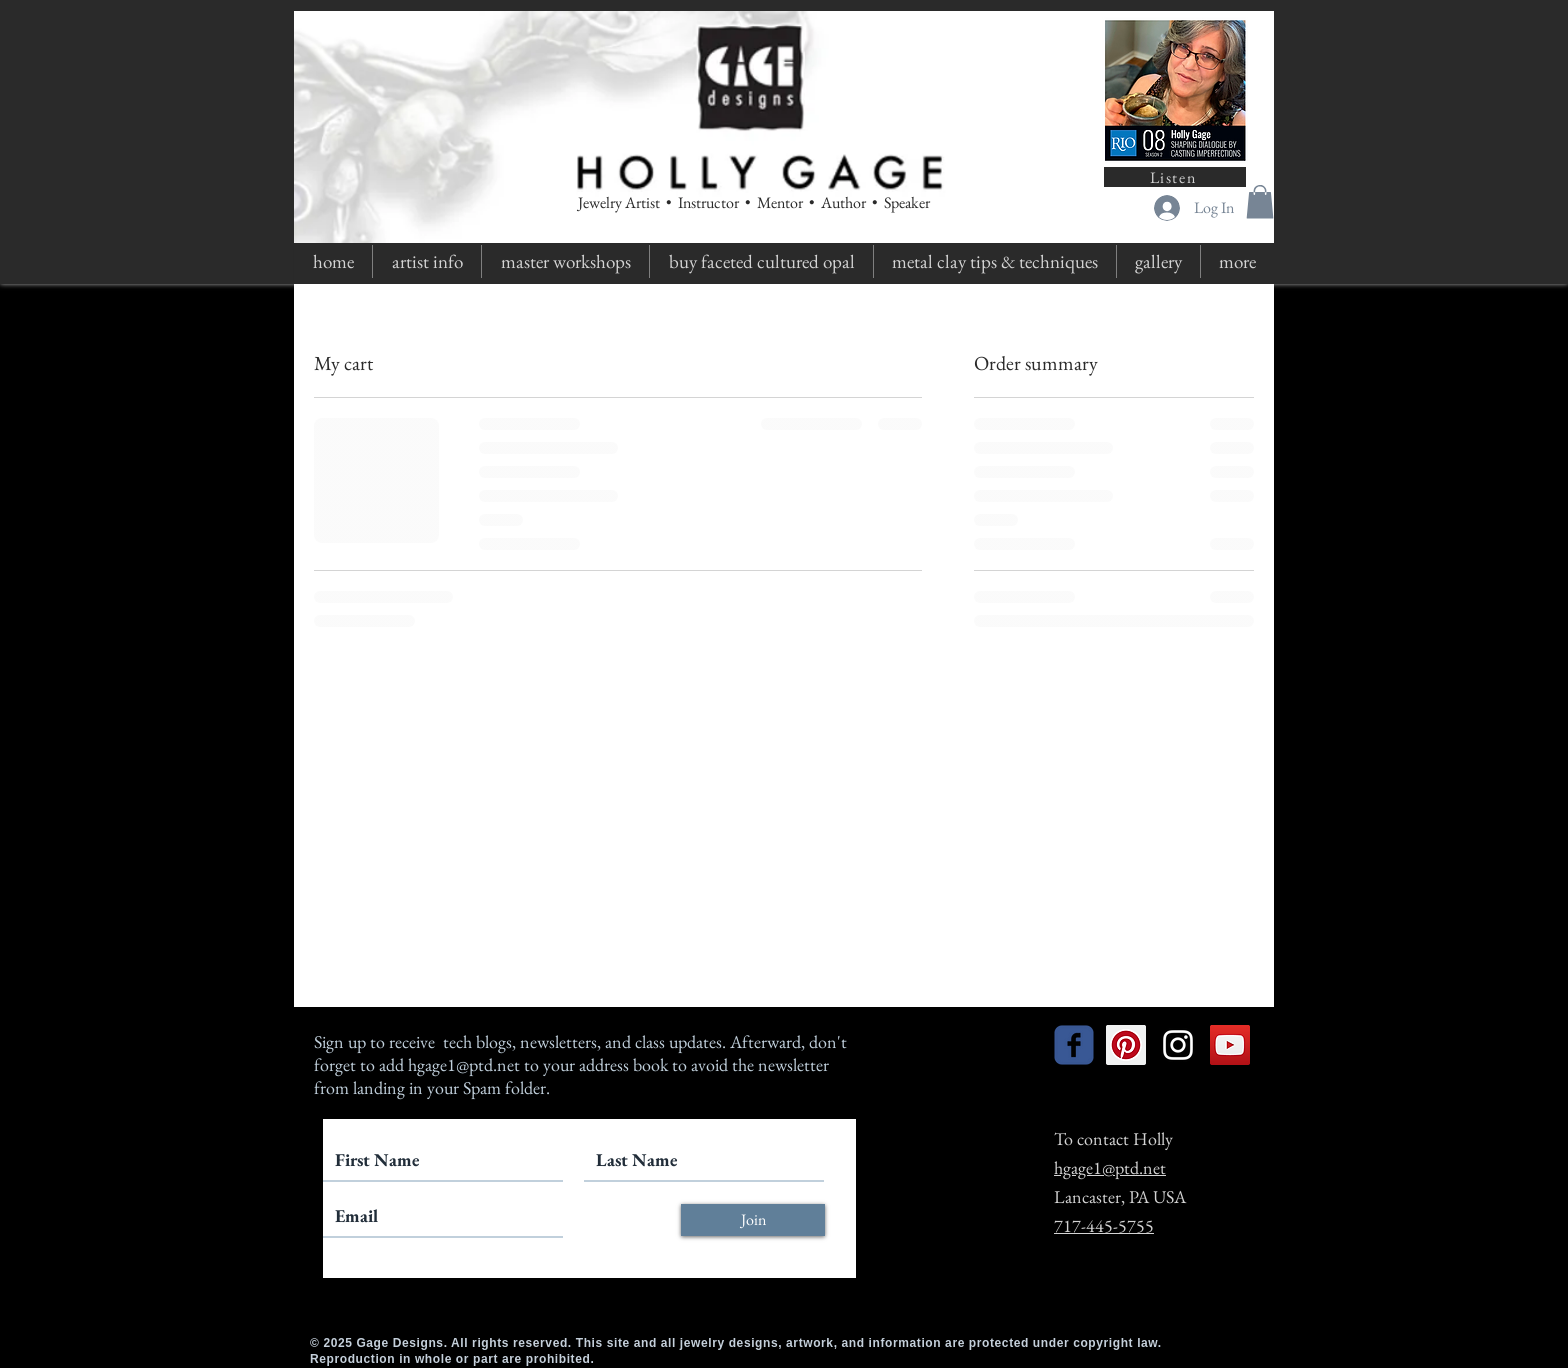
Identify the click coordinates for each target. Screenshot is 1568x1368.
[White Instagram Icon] (1178, 1045)
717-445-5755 (1104, 1225)
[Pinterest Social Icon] (1126, 1045)
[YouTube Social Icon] (1230, 1045)
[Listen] (1175, 177)
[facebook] (1074, 1045)
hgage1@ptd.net (464, 1064)
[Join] (753, 1220)
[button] (1260, 201)
